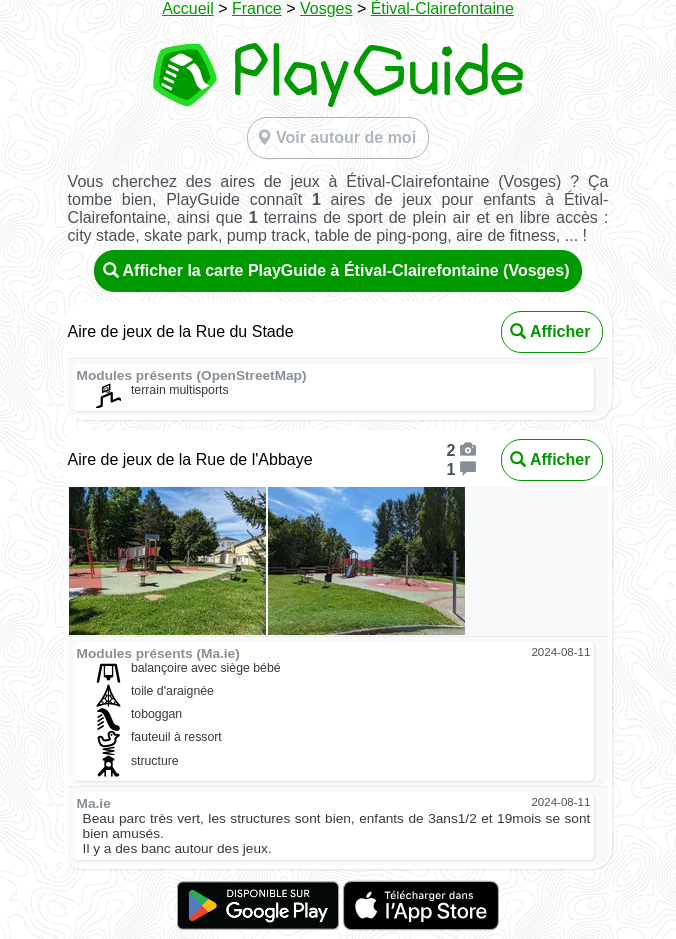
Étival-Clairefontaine (442, 8)
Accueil (188, 8)
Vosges (326, 8)
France (257, 8)
